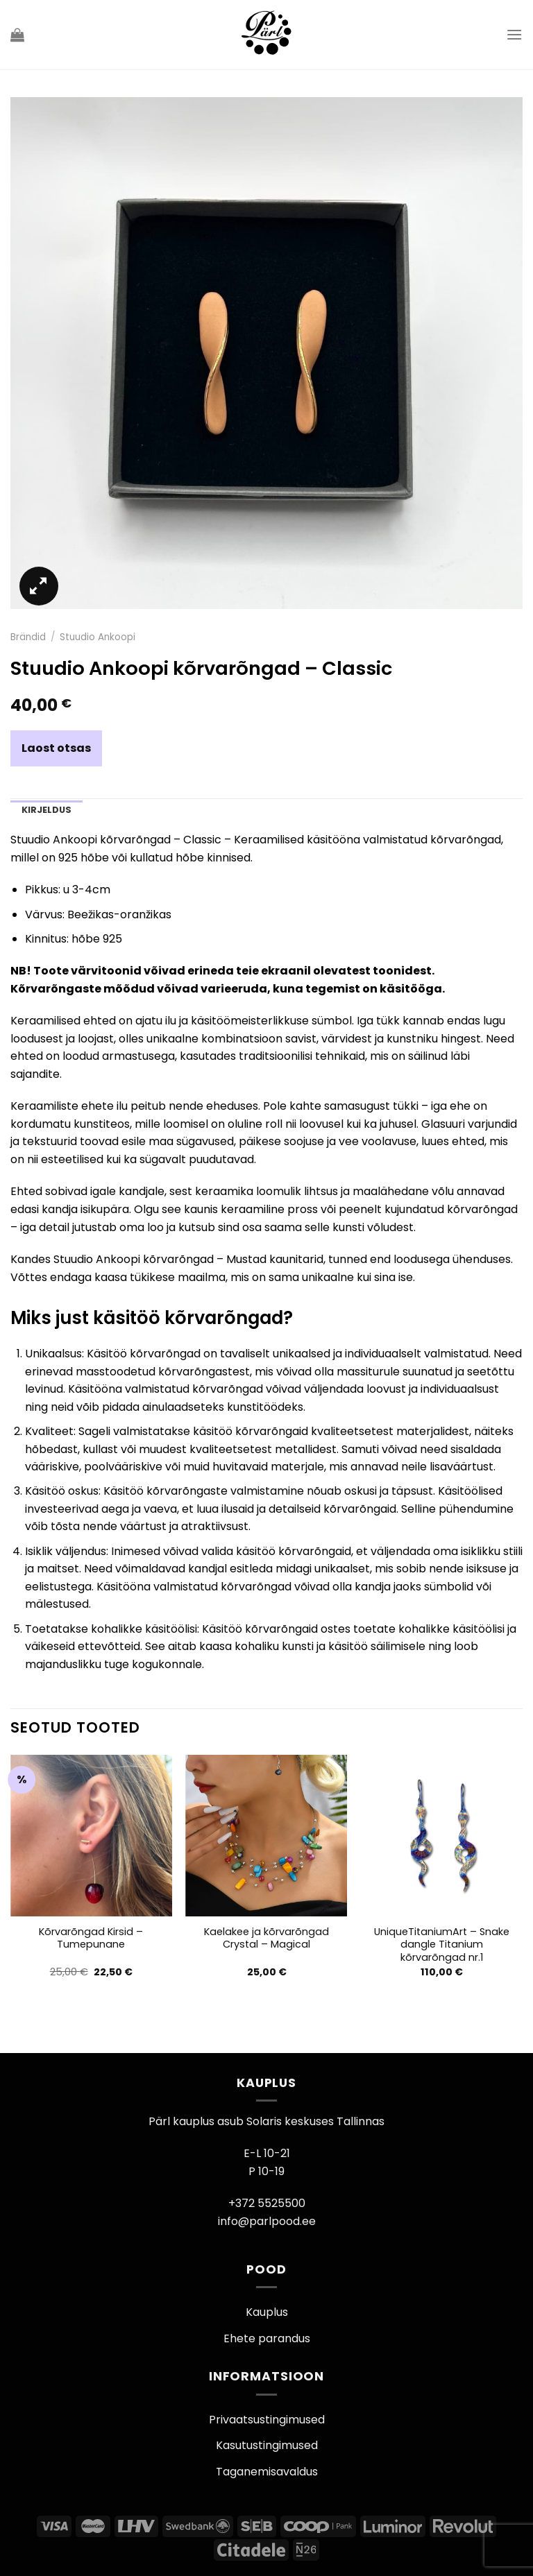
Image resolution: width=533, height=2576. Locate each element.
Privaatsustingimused (267, 2420)
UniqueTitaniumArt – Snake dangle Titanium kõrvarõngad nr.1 (441, 1944)
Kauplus (267, 2312)
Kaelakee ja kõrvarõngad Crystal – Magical (266, 1938)
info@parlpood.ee (267, 2221)
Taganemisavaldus (267, 2472)
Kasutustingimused (267, 2445)
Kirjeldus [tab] (46, 810)
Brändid (28, 637)
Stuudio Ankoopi (97, 637)
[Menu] (514, 34)
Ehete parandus (266, 2338)
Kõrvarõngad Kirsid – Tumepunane (91, 1938)
